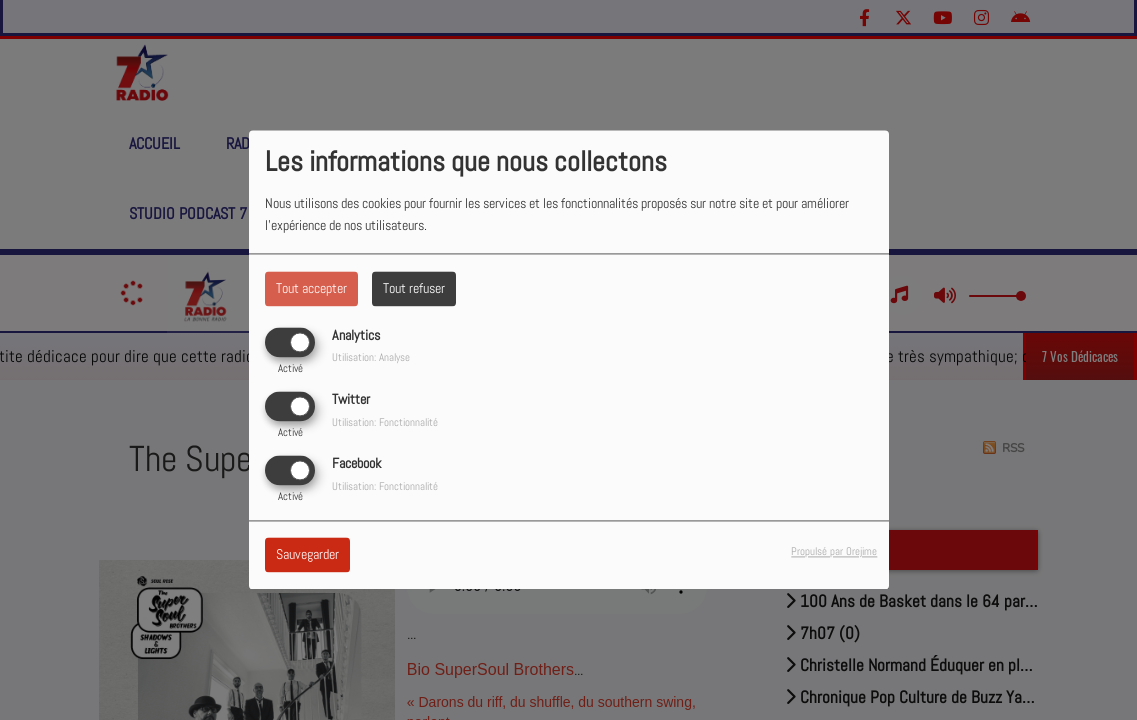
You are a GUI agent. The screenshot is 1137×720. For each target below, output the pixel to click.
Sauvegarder (307, 555)
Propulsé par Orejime (834, 552)
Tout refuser (414, 288)
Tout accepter (311, 288)
